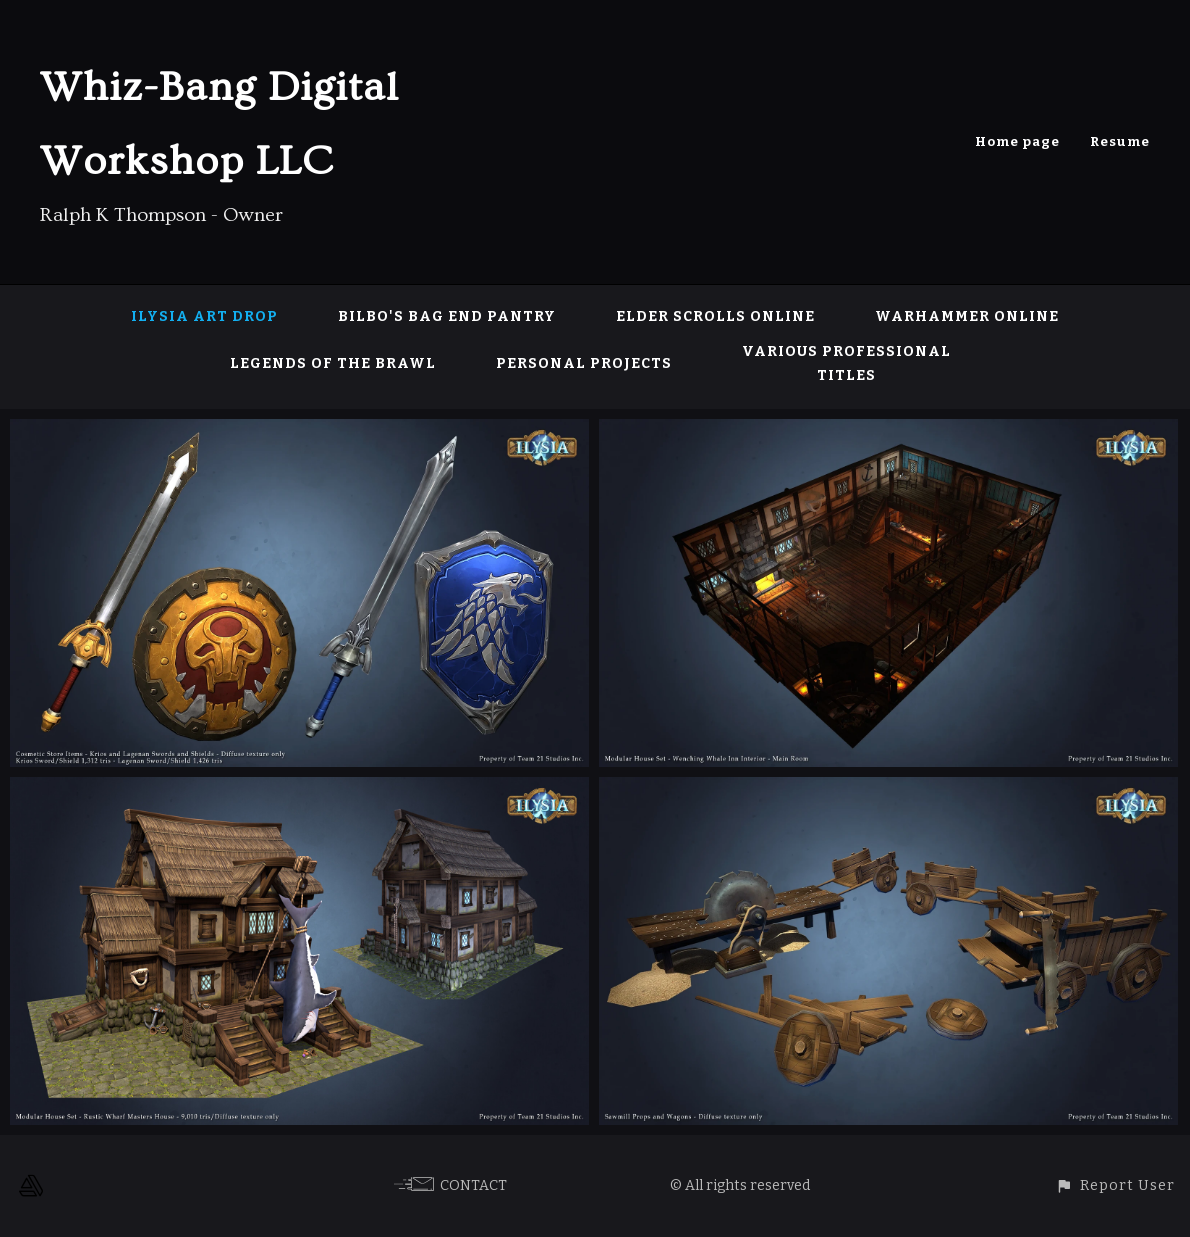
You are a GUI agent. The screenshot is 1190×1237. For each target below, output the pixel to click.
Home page (1017, 141)
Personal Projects (584, 363)
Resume (1120, 141)
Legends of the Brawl (333, 363)
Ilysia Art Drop (204, 316)
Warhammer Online (967, 316)
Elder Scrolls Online (715, 316)
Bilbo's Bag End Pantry (447, 316)
